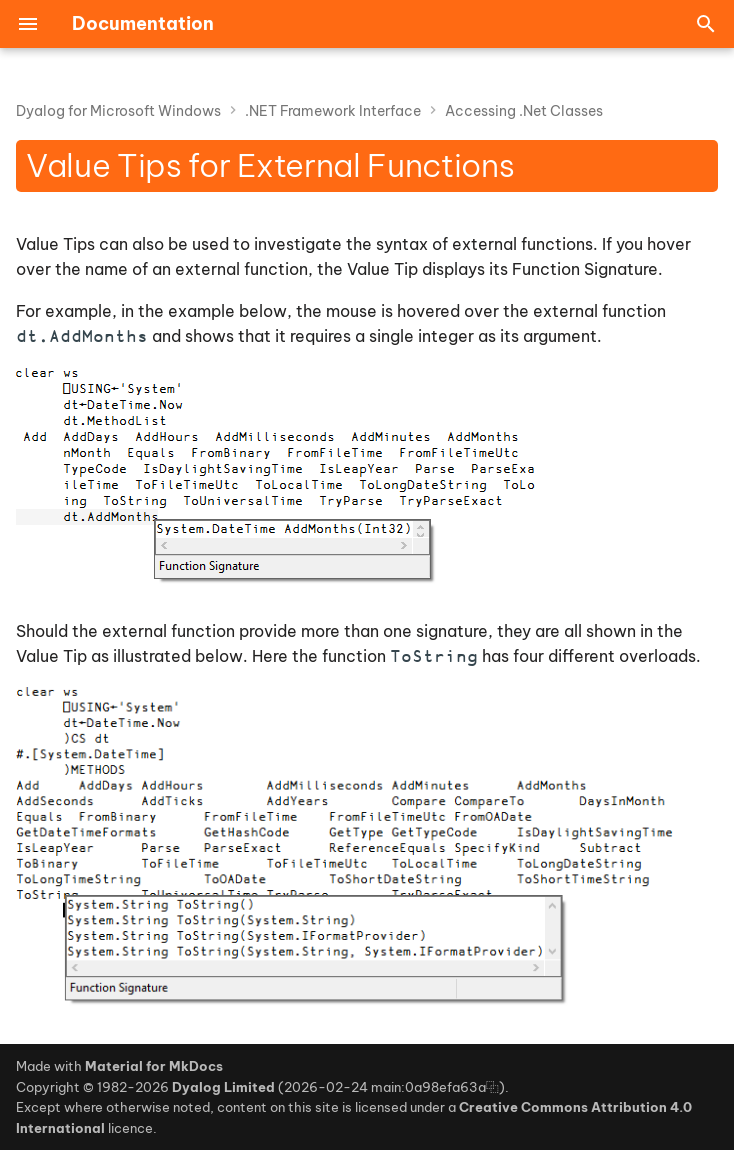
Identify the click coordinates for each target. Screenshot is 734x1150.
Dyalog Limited (223, 1087)
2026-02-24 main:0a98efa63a (385, 1087)
